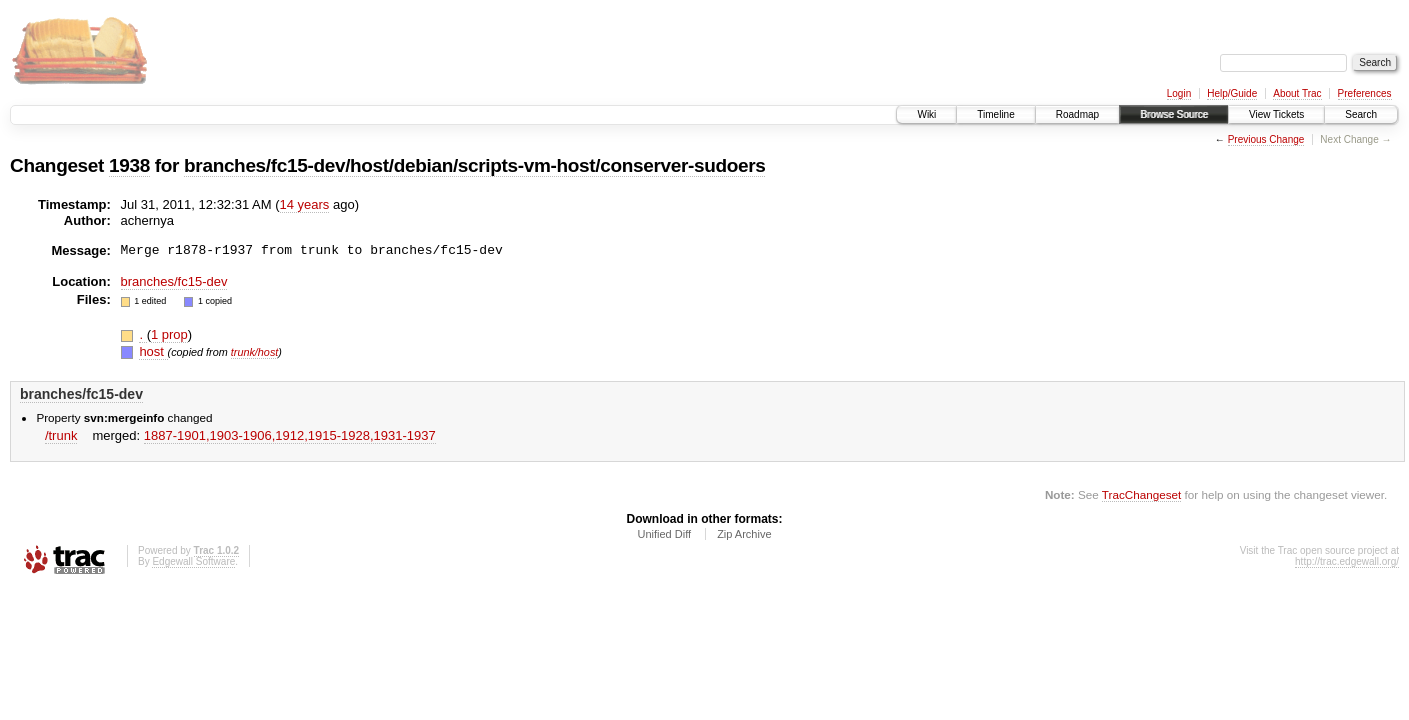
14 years (305, 204)
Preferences (1365, 93)
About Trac (1297, 93)
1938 (129, 165)
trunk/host (255, 352)
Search (1361, 114)
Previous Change (1266, 139)
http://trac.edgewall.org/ (1347, 561)
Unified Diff (664, 534)
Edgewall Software (193, 561)
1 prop (169, 334)
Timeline (995, 114)
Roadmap (1077, 114)
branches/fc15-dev (174, 281)
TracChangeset (1141, 494)
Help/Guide (1232, 93)
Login (1179, 93)
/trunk (61, 435)
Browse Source (1174, 114)
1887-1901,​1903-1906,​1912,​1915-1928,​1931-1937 (290, 435)
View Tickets (1276, 114)
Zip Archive (744, 534)
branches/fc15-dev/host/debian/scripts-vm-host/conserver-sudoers (474, 165)
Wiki (926, 114)
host (153, 351)
